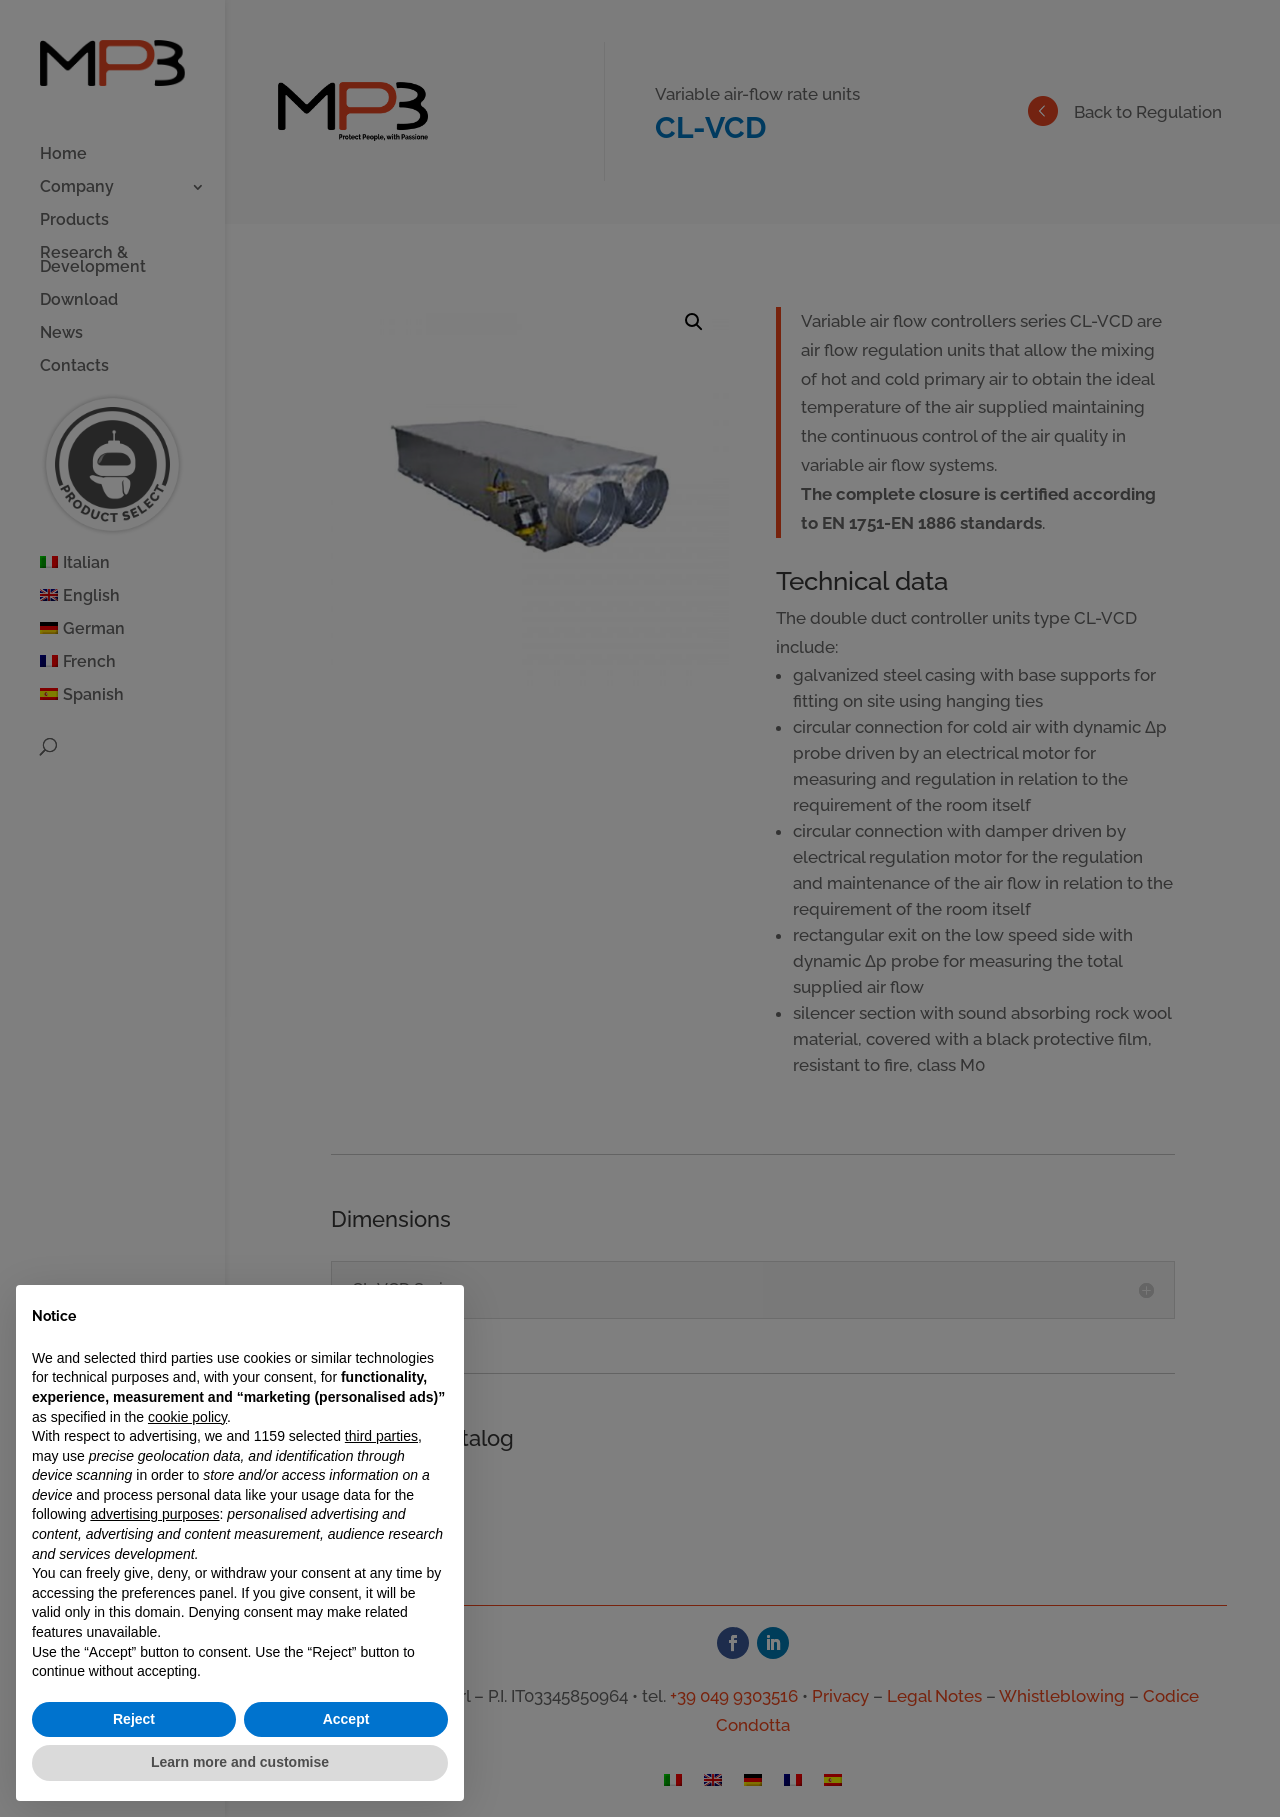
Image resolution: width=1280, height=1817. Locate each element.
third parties (381, 1436)
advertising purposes (154, 1514)
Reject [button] (134, 1719)
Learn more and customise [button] (240, 1762)
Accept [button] (346, 1719)
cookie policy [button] (187, 1417)
